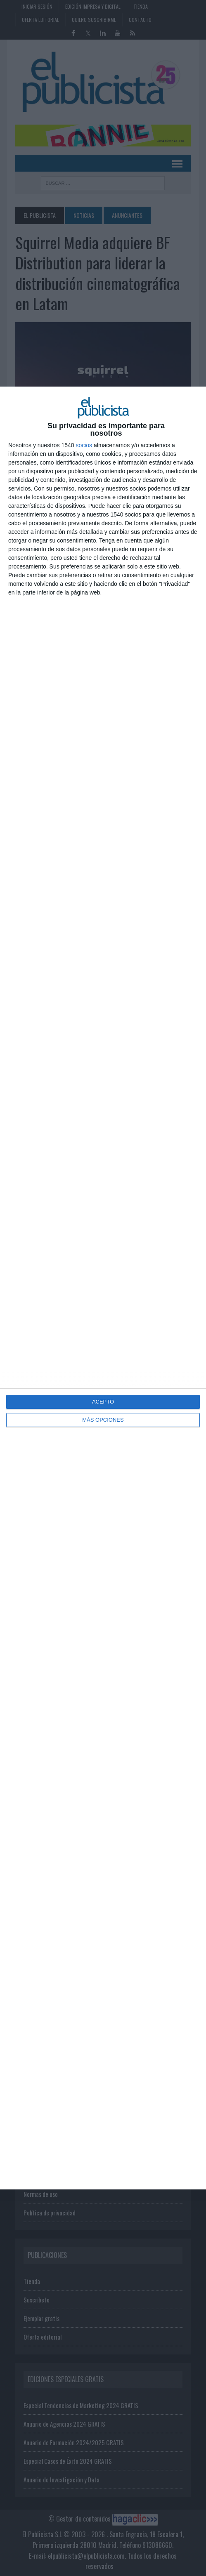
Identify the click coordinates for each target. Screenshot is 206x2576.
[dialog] (103, 1288)
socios (84, 445)
